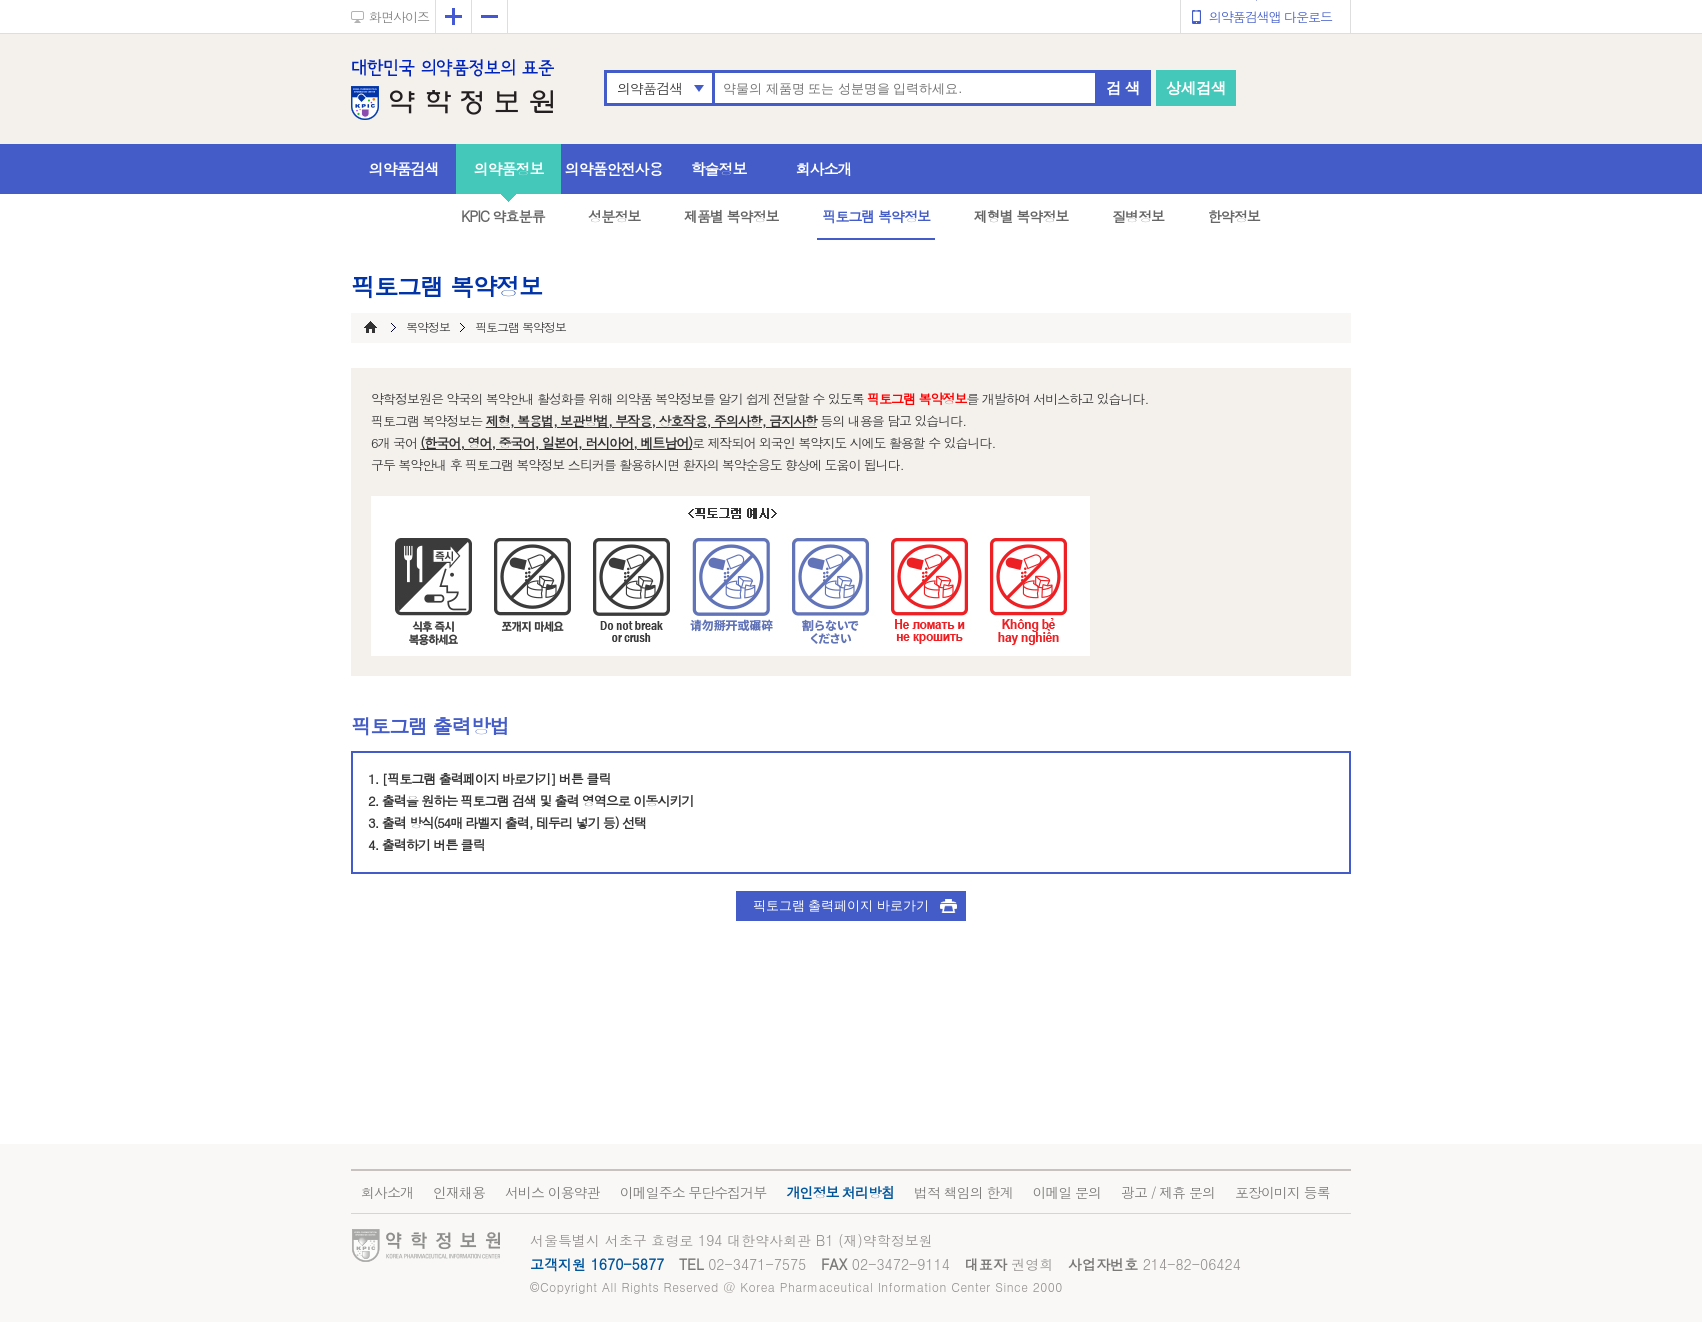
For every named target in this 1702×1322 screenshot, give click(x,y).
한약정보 (1234, 216)
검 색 (1123, 87)
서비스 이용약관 (552, 1192)
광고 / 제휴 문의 (1168, 1192)
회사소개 (824, 168)
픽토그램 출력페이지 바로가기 (841, 905)
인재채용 (459, 1192)
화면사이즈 (399, 16)
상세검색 (1196, 87)
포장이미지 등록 (1282, 1192)
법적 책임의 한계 (963, 1192)
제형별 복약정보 (1021, 216)
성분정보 (614, 216)
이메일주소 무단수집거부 (693, 1192)
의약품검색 (649, 88)
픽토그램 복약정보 (876, 216)
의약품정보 (509, 168)
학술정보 (719, 168)
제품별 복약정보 (731, 216)
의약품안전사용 (614, 168)
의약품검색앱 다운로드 (1270, 16)
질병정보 (1138, 216)
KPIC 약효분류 (503, 216)
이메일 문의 (1066, 1192)
